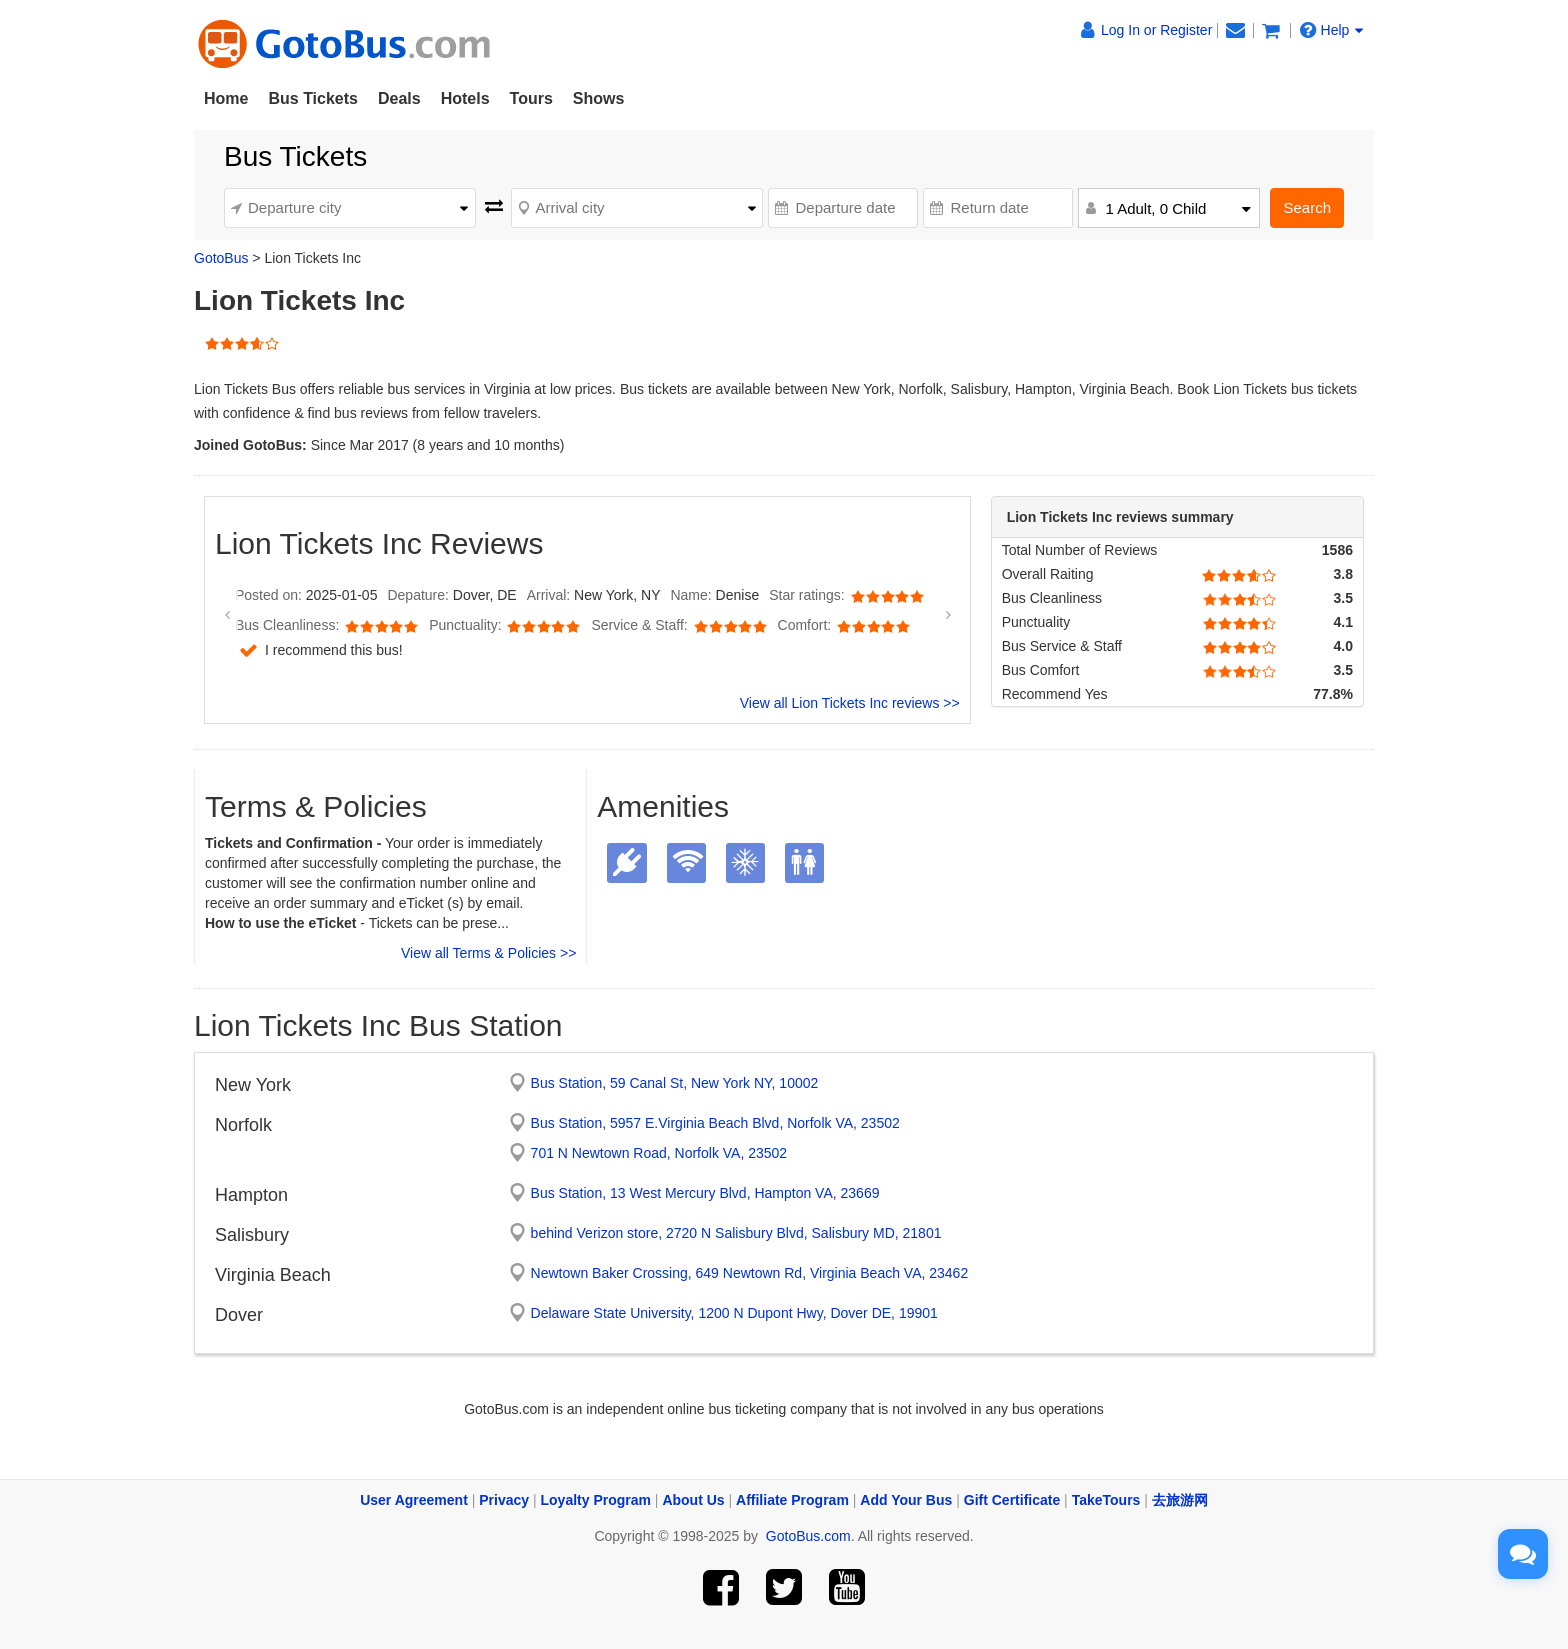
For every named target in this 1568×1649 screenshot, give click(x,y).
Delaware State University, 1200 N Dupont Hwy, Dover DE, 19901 (734, 1313)
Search (1307, 207)
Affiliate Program (792, 1500)
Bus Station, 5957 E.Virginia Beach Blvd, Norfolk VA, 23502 (715, 1123)
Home (226, 98)
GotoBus (221, 258)
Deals (399, 98)
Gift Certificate (1012, 1500)
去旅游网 (1180, 1500)
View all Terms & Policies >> (488, 953)
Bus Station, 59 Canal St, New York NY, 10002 (675, 1083)
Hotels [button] (465, 98)
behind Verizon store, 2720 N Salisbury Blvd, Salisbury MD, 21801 (736, 1233)
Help (1332, 30)
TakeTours (1106, 1500)
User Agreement (414, 1500)
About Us (693, 1500)
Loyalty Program (596, 1500)
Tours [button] (531, 98)
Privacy (504, 1500)
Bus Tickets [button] (313, 98)
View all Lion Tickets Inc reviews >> (850, 703)
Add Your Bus (906, 1500)
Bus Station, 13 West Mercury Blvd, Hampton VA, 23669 (705, 1193)
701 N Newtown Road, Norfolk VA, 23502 (659, 1153)
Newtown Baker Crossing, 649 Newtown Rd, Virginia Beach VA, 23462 (750, 1273)
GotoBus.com (808, 1536)
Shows (599, 98)
